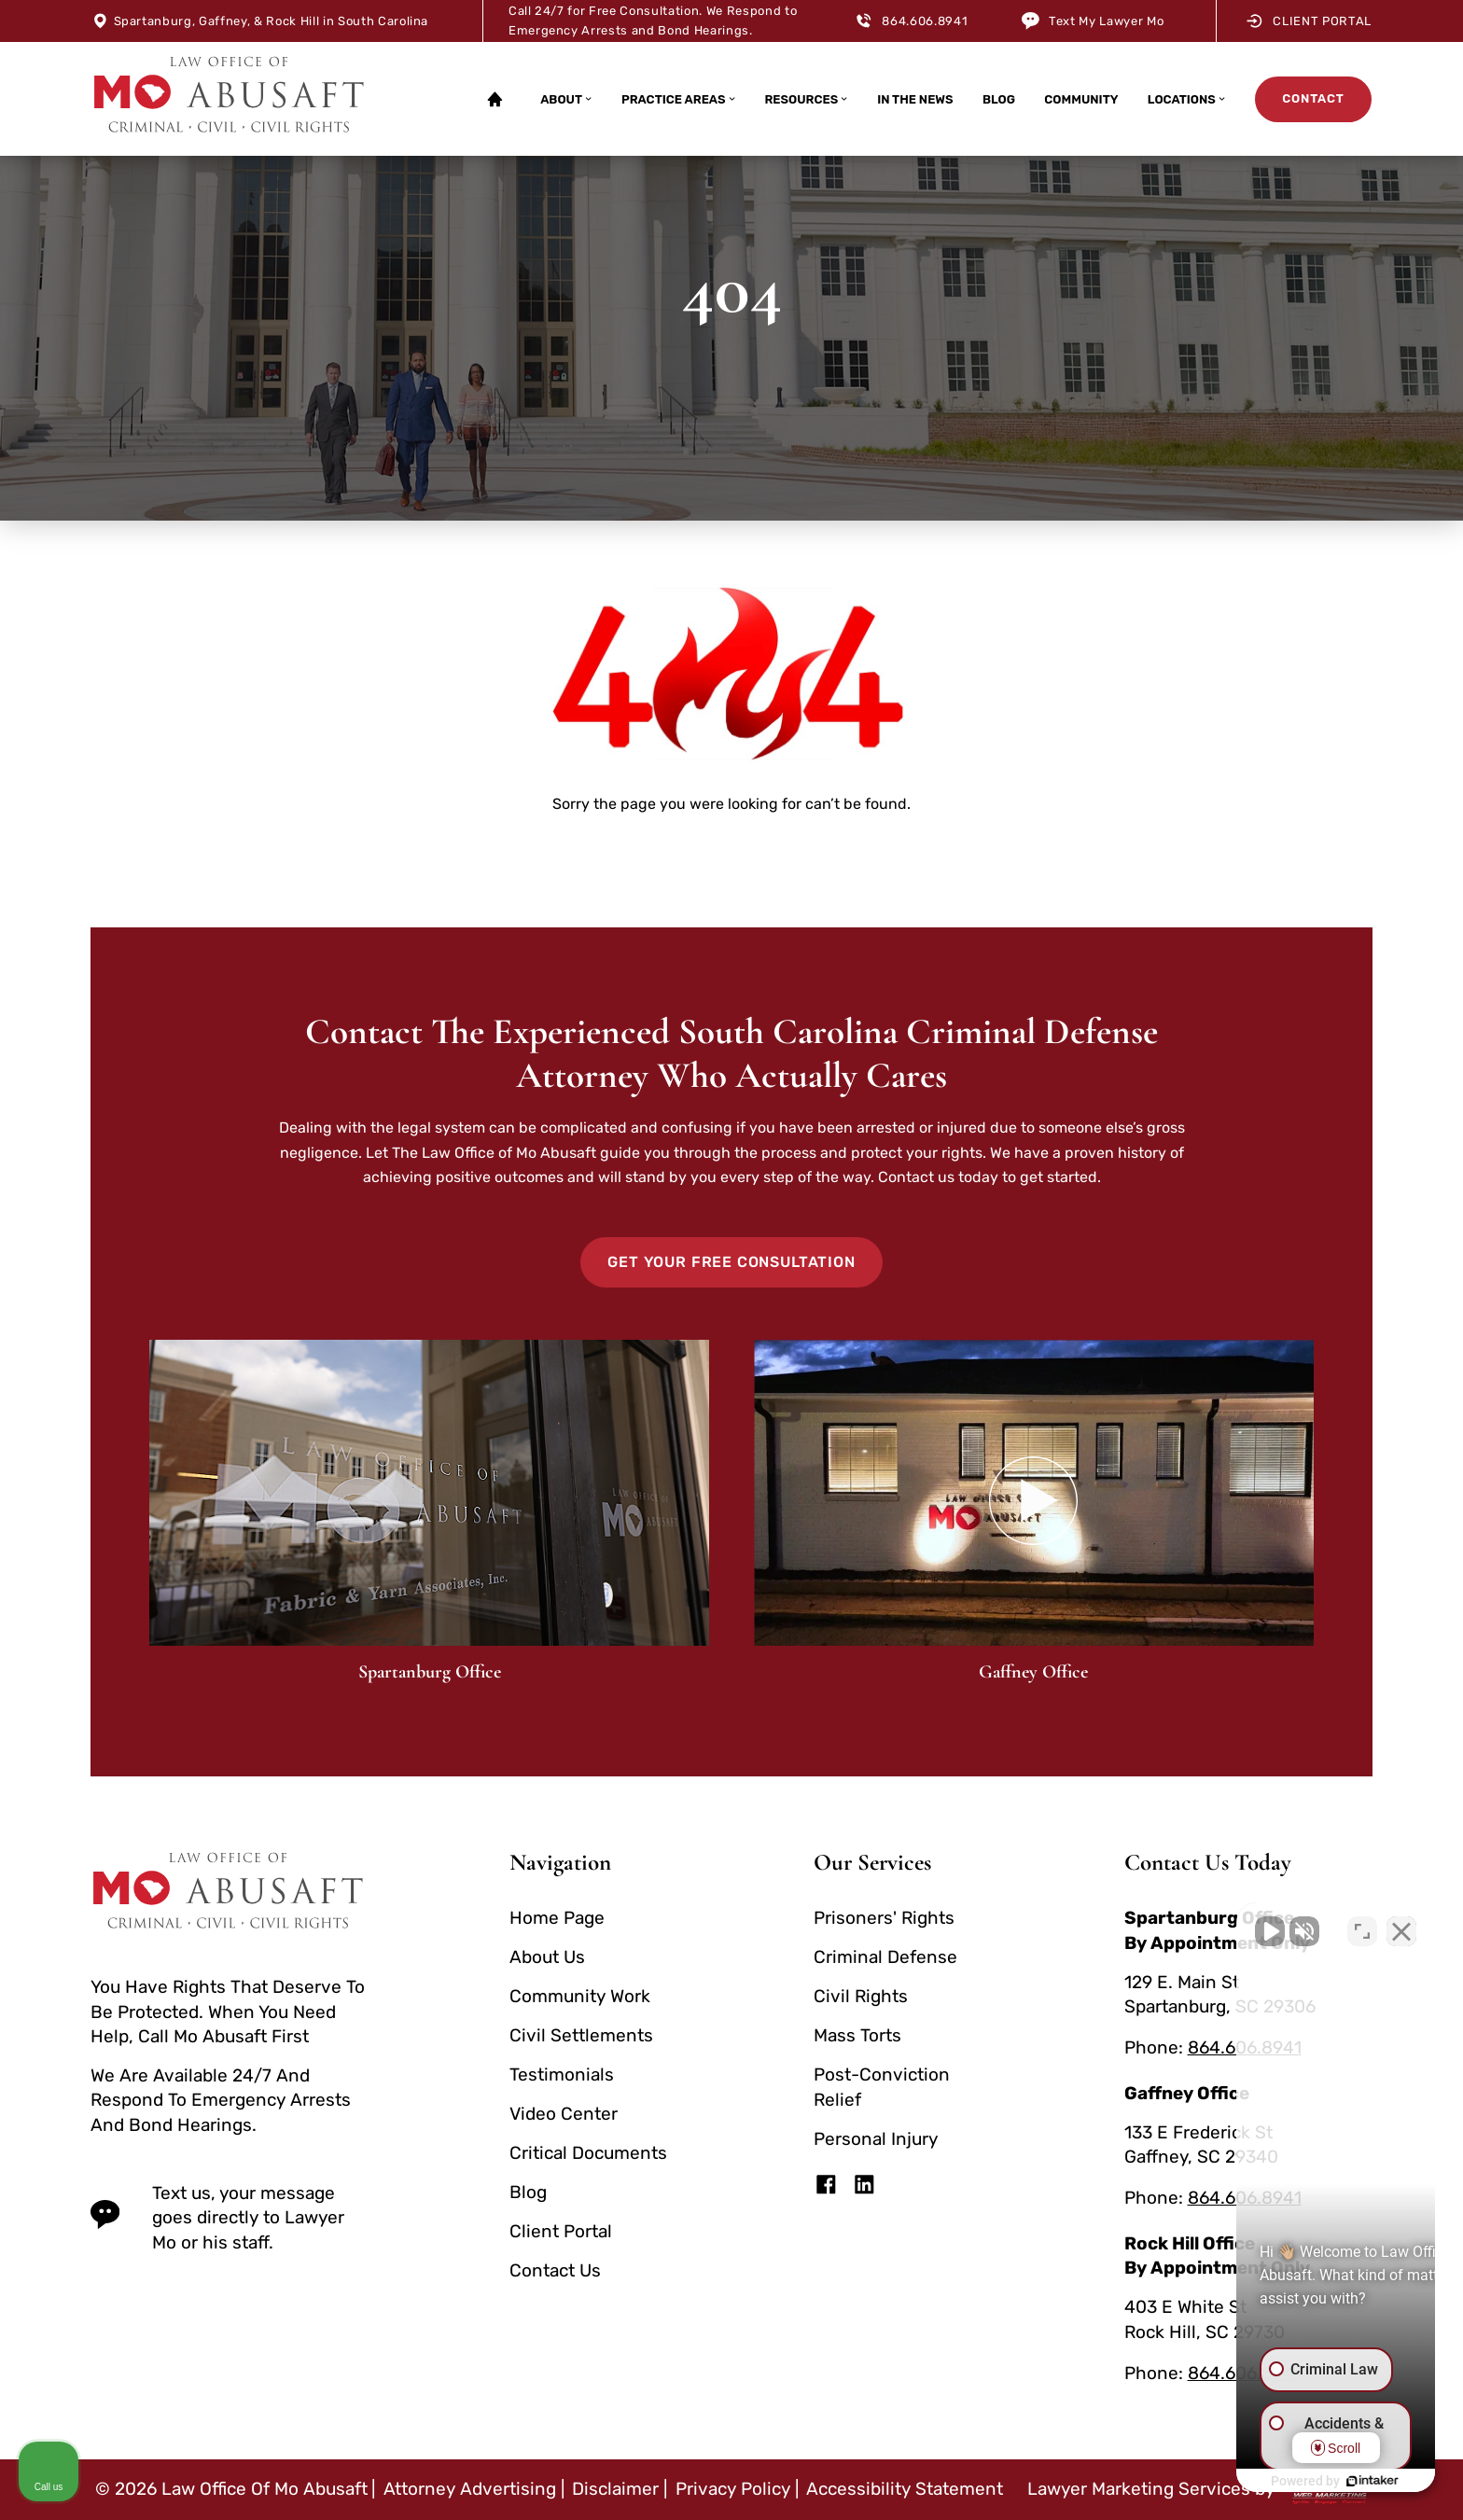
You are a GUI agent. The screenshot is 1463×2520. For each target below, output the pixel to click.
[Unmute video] (1133, 1924)
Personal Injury (876, 2139)
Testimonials (561, 2074)
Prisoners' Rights (884, 1917)
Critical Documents (588, 2153)
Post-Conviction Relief (882, 2086)
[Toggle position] (1362, 1924)
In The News (915, 99)
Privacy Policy (733, 2488)
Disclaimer (615, 2488)
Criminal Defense (885, 1957)
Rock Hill (292, 21)
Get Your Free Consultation (731, 1262)
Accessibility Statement (904, 2488)
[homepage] (229, 99)
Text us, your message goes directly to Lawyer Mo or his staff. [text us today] (217, 2217)
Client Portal (1309, 21)
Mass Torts (857, 2035)
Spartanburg (153, 21)
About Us (547, 1957)
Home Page (557, 1917)
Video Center (563, 2113)
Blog (998, 99)
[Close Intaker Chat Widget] (1401, 1924)
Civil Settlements (581, 2035)
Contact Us (555, 2270)
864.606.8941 (925, 21)
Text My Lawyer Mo (1106, 21)
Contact (1313, 98)
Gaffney (223, 21)
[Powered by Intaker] (1304, 2480)
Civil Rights (861, 1996)
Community (1081, 99)
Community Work (579, 1996)
